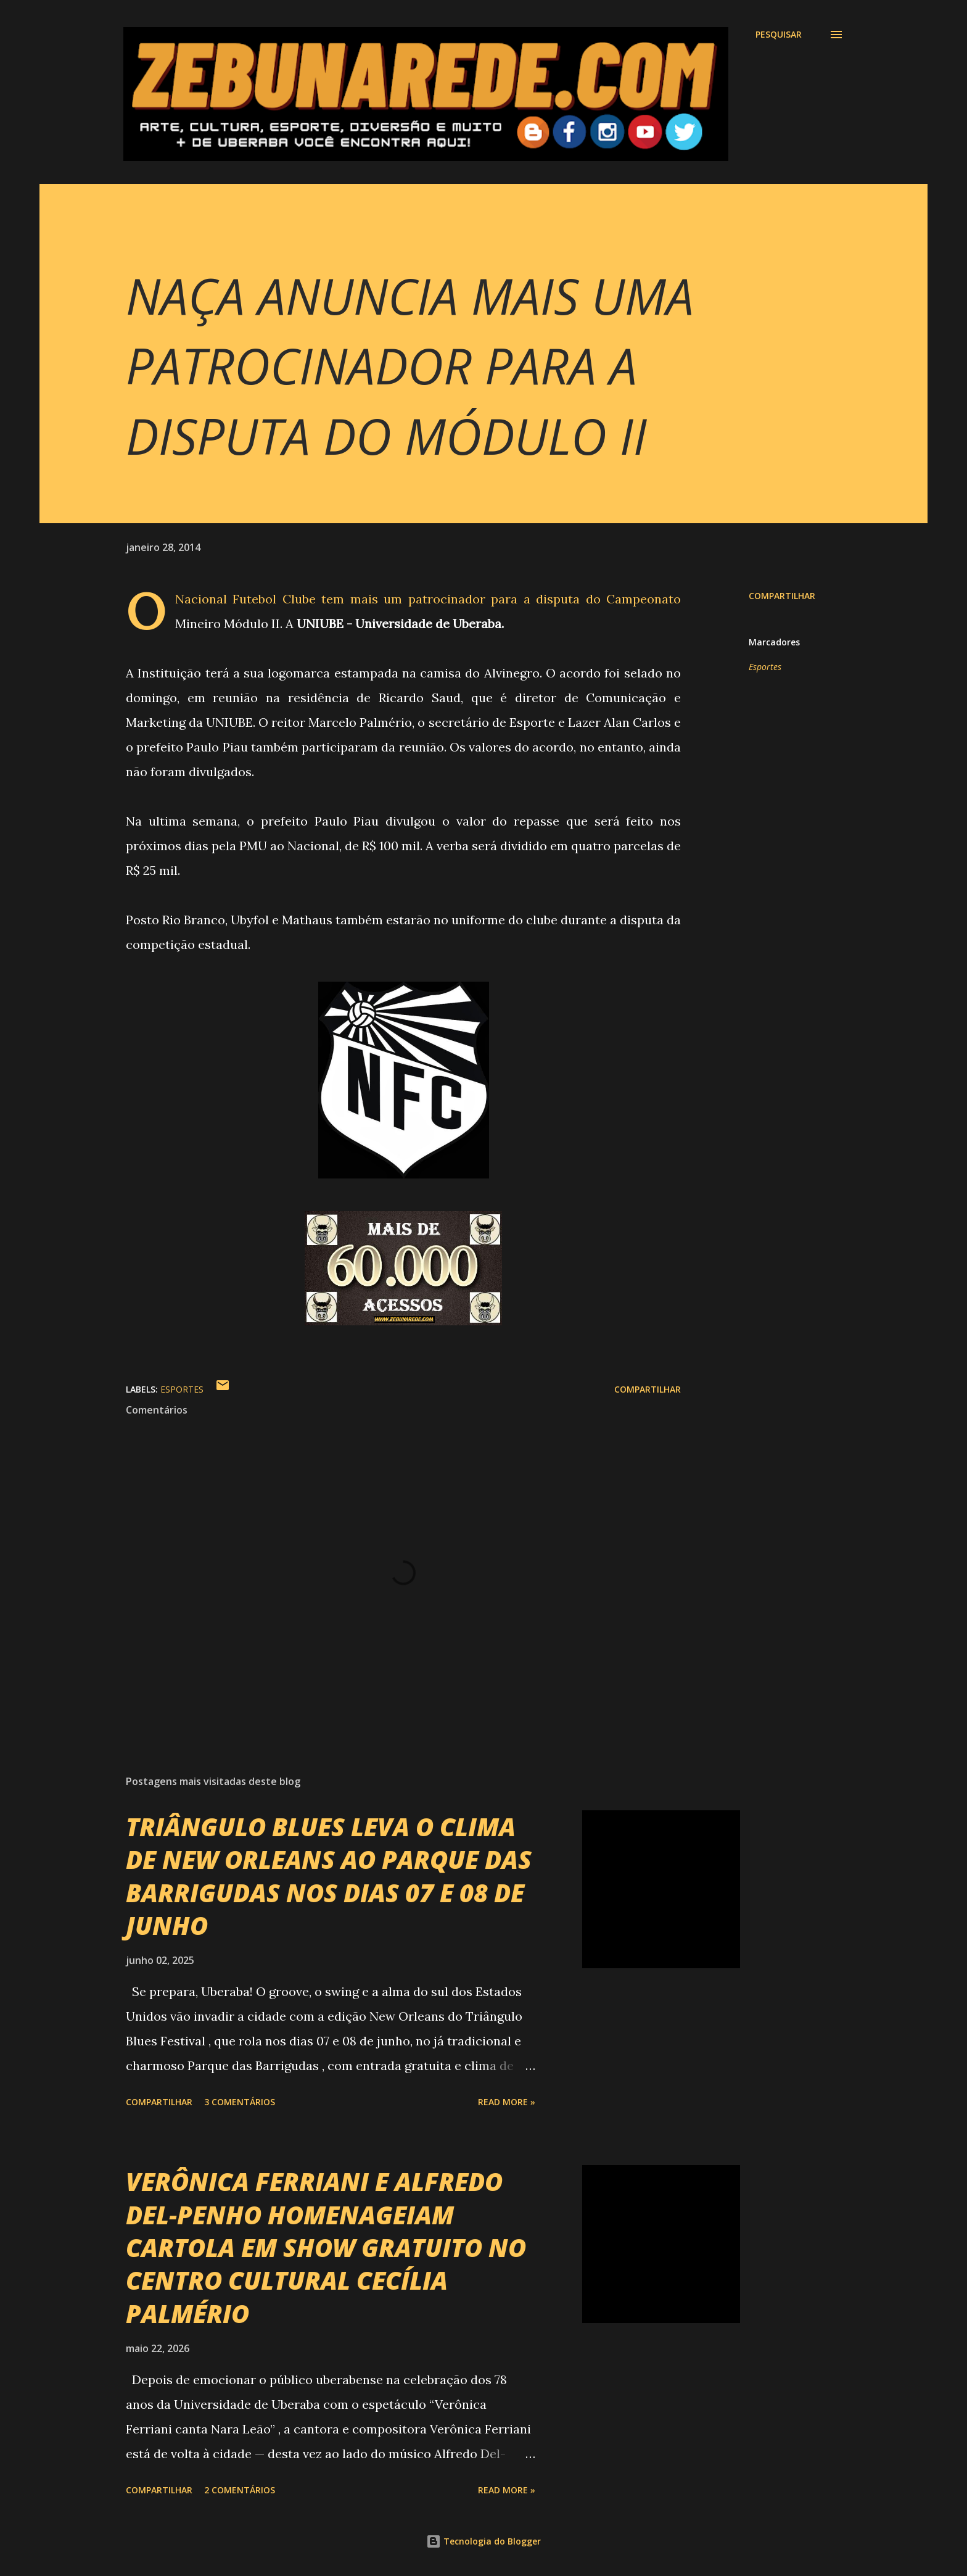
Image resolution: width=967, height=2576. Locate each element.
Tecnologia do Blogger (483, 2541)
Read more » (506, 2102)
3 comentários (239, 2102)
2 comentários (239, 2490)
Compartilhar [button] (782, 596)
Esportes (765, 667)
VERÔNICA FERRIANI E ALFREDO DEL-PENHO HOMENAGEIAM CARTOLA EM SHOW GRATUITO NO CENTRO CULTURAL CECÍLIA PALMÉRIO (326, 2247)
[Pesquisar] (778, 34)
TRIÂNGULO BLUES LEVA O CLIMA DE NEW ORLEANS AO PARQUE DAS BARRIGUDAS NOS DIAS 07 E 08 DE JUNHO (329, 1876)
